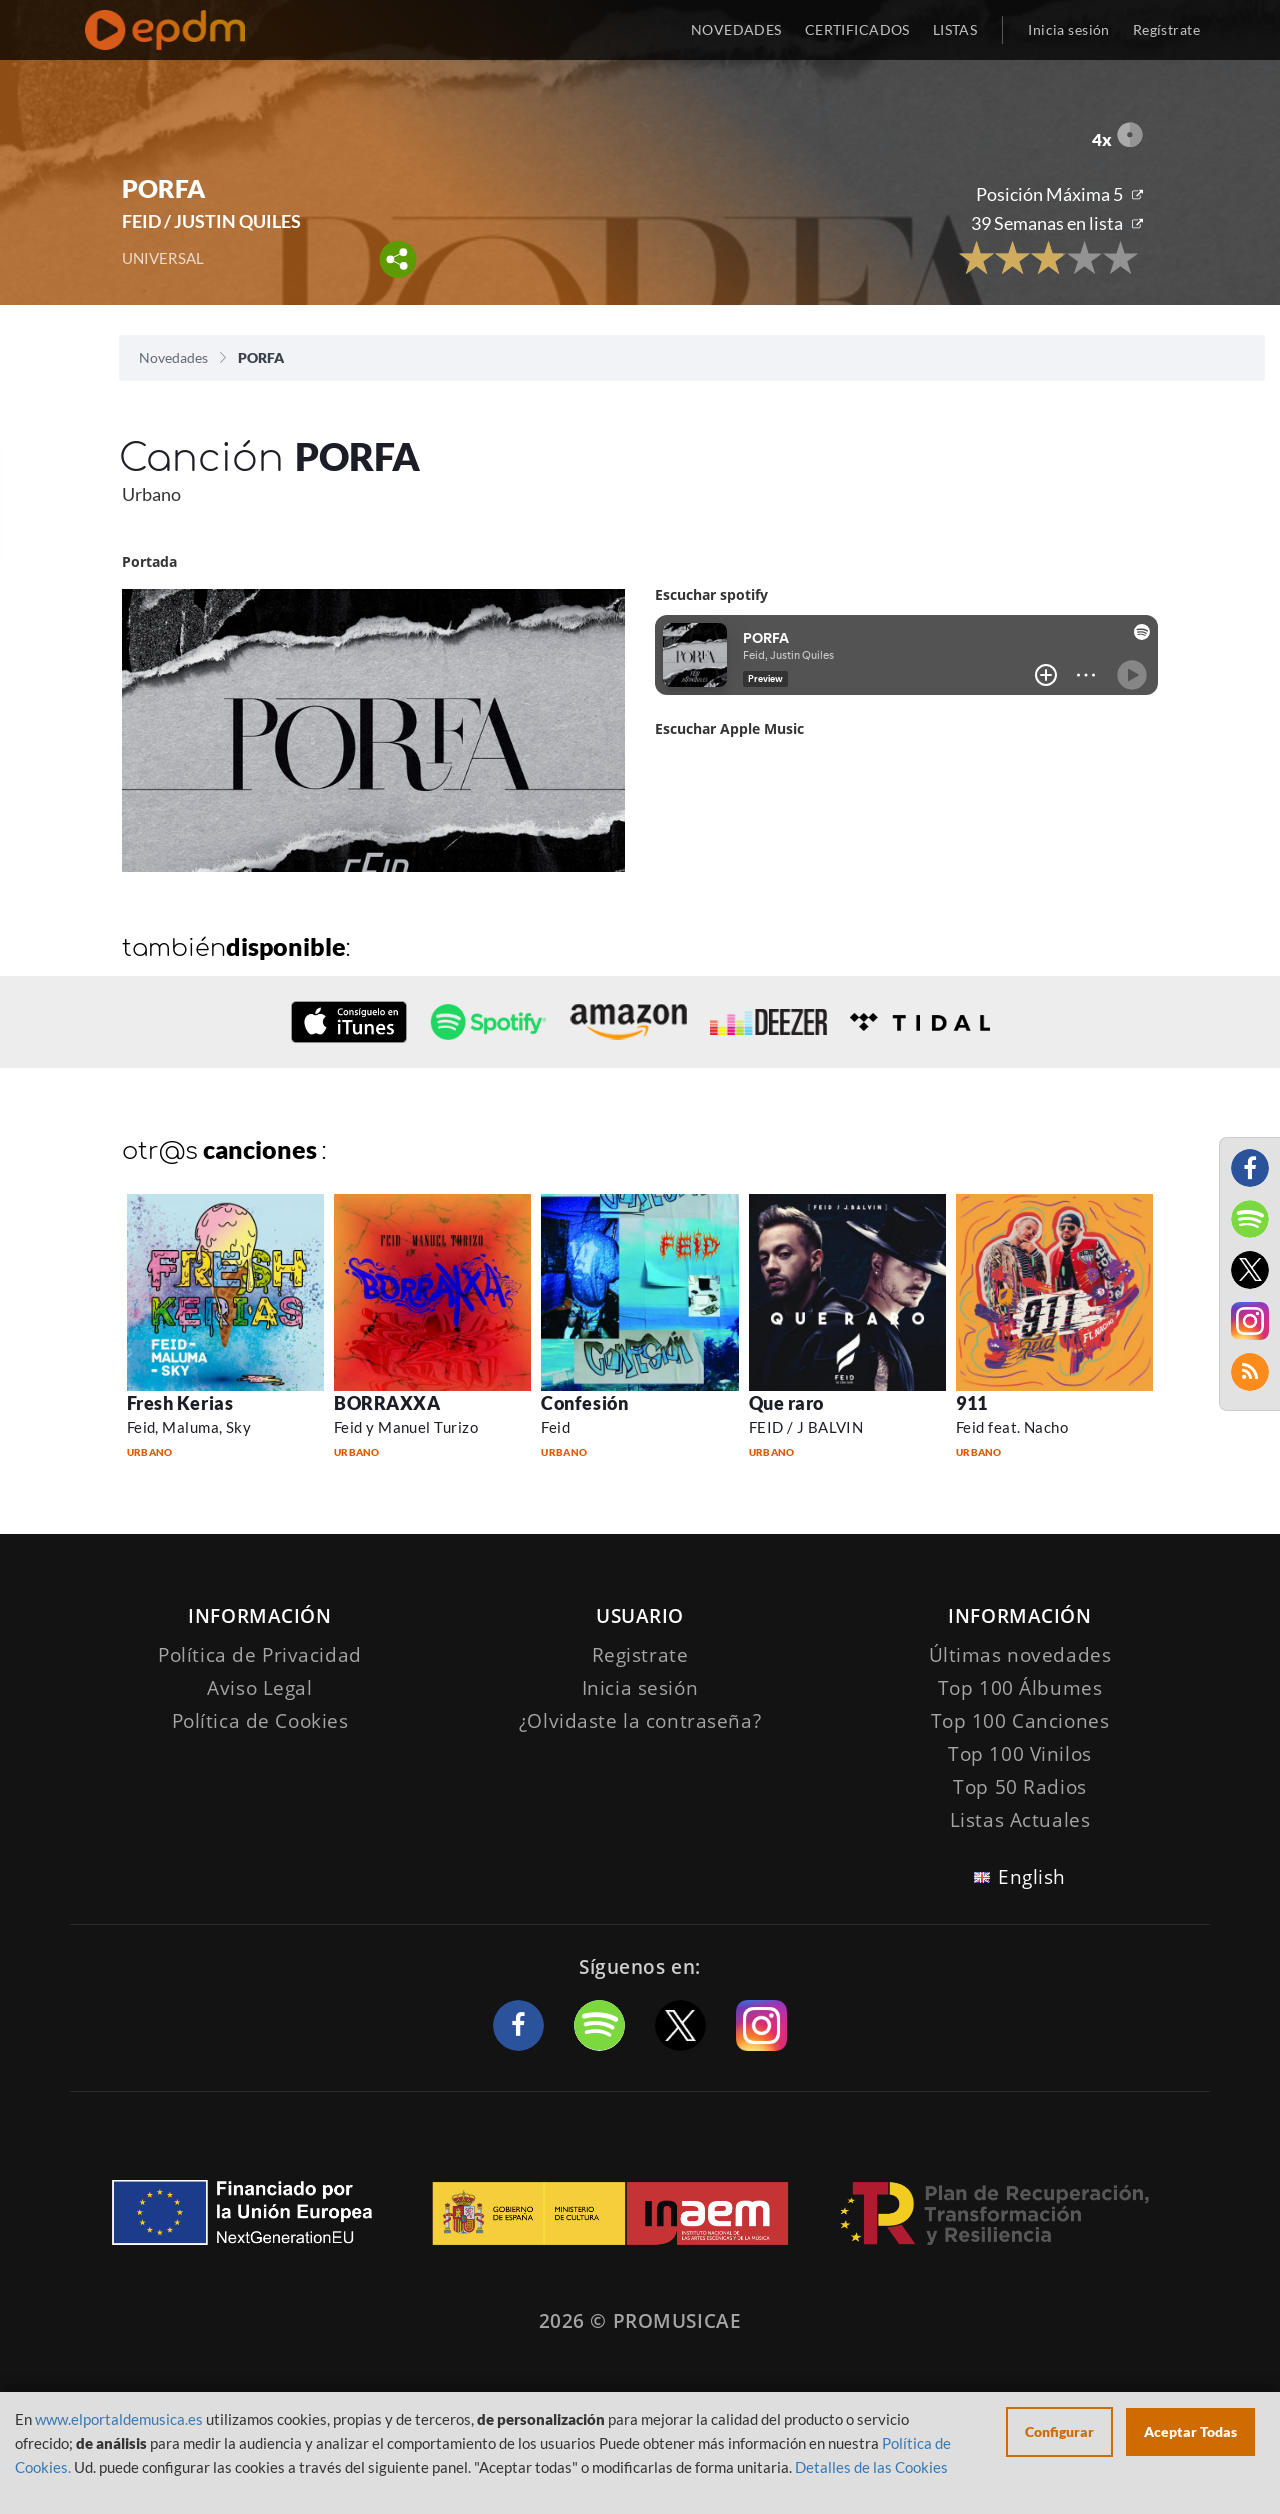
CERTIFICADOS (857, 29)
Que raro (786, 1403)
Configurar (1059, 2431)
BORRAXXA (387, 1403)
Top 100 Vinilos (1020, 1754)
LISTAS (955, 29)
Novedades (173, 357)
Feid (555, 1427)
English (1032, 1877)
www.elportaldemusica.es (119, 2419)
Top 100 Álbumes (1020, 1688)
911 (972, 1403)
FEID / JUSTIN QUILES (211, 221)
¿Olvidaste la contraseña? (640, 1721)
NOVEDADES (736, 29)
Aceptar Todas (1190, 2431)
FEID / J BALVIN (806, 1427)
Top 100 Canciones (1020, 1721)
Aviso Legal (259, 1688)
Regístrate (1166, 29)
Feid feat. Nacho (1012, 1427)
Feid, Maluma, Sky (189, 1427)
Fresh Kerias (180, 1403)
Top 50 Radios (1019, 1787)
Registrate (640, 1655)
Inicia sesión (1068, 29)
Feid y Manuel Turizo (406, 1427)
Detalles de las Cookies (871, 2467)
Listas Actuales (1020, 1820)
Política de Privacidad (260, 1655)
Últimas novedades (1020, 1655)
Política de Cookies (260, 1721)
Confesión (584, 1403)
